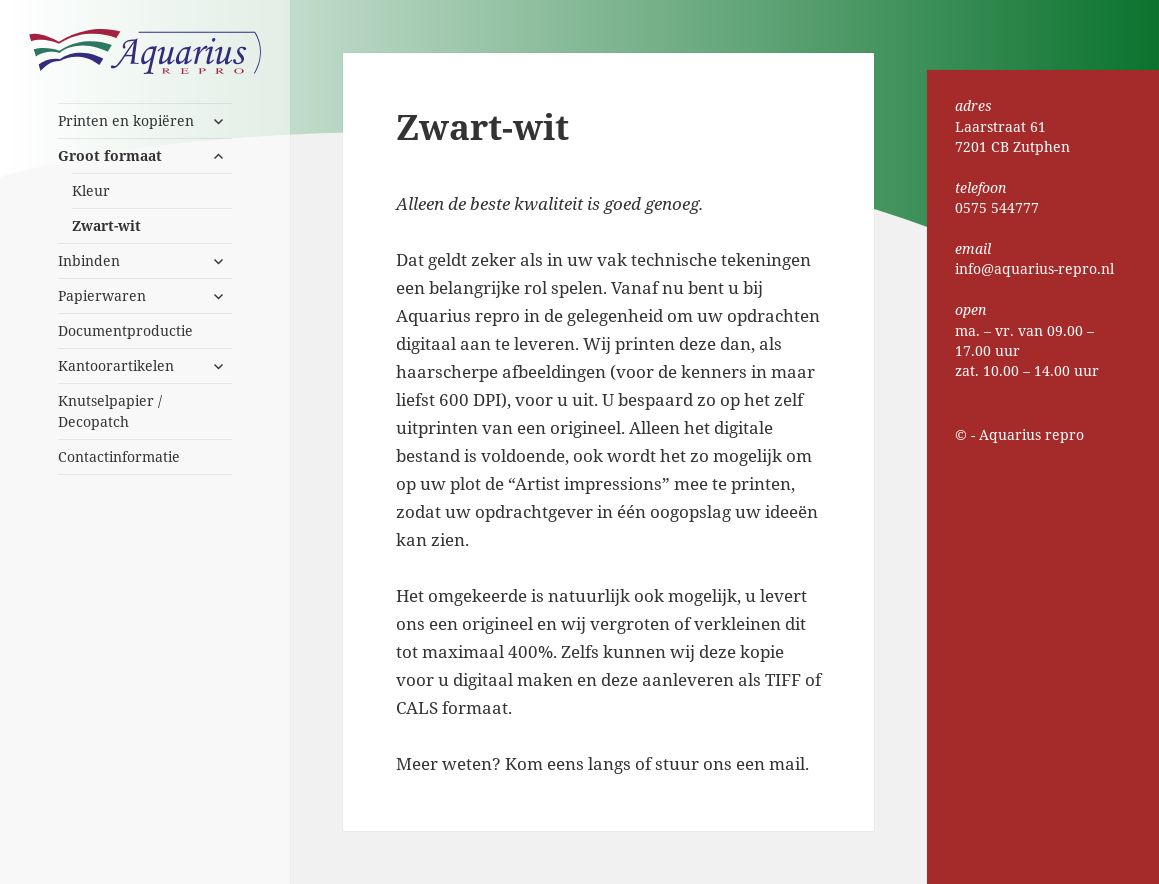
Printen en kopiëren (126, 120)
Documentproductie (125, 330)
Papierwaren (102, 295)
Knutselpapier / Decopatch (110, 411)
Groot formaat (110, 155)
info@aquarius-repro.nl (1034, 268)
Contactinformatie (119, 456)
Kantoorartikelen (116, 365)
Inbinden (89, 260)
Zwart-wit (106, 225)
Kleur (91, 190)
